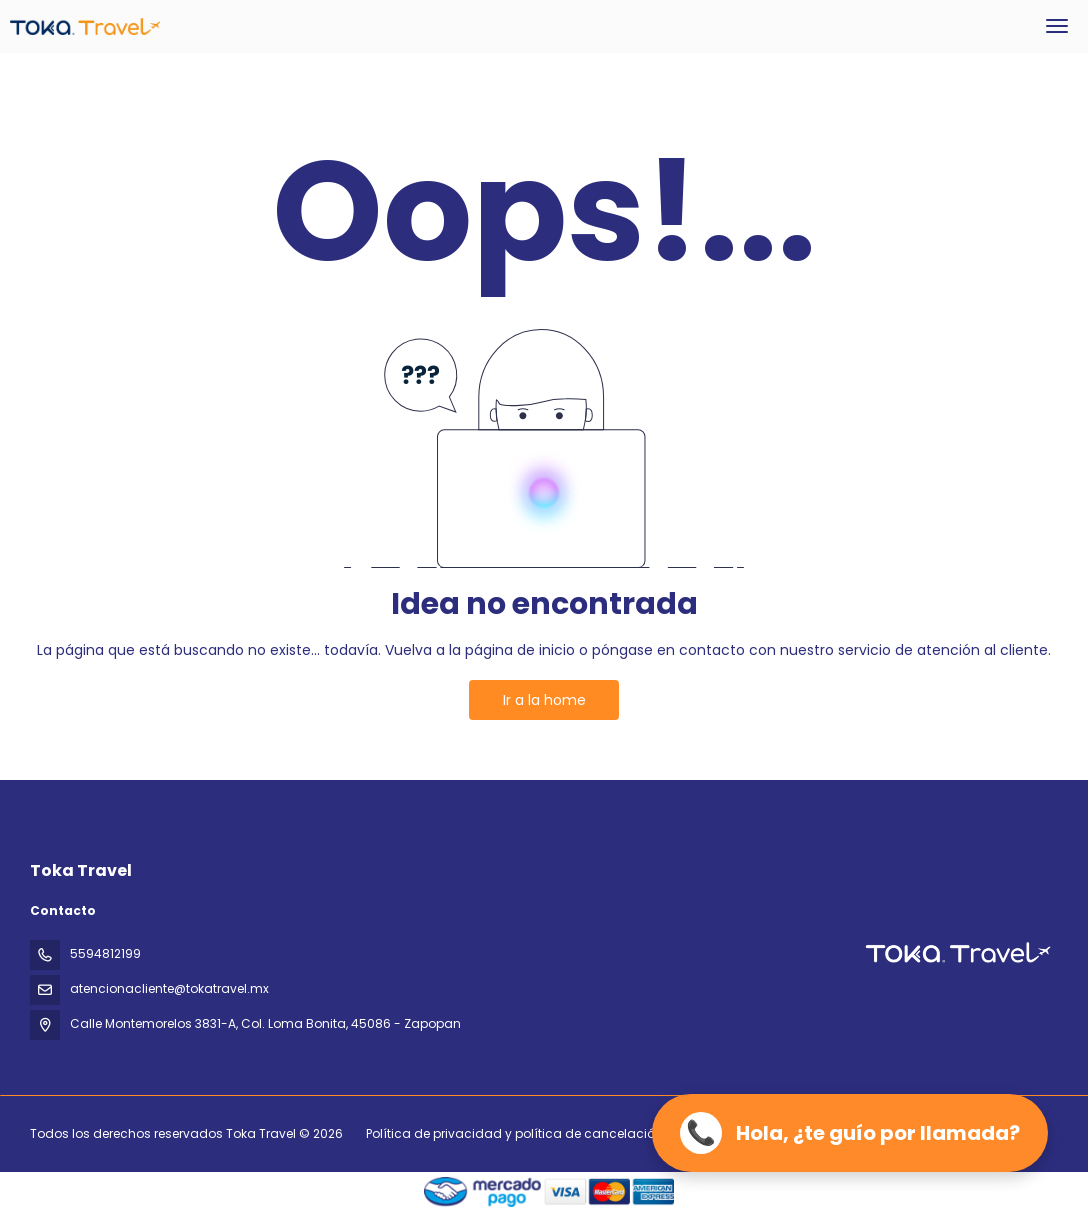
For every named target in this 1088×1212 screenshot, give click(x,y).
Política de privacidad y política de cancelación (514, 1133)
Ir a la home (544, 700)
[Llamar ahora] (850, 1133)
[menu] (1057, 26)
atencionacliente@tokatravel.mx (169, 988)
